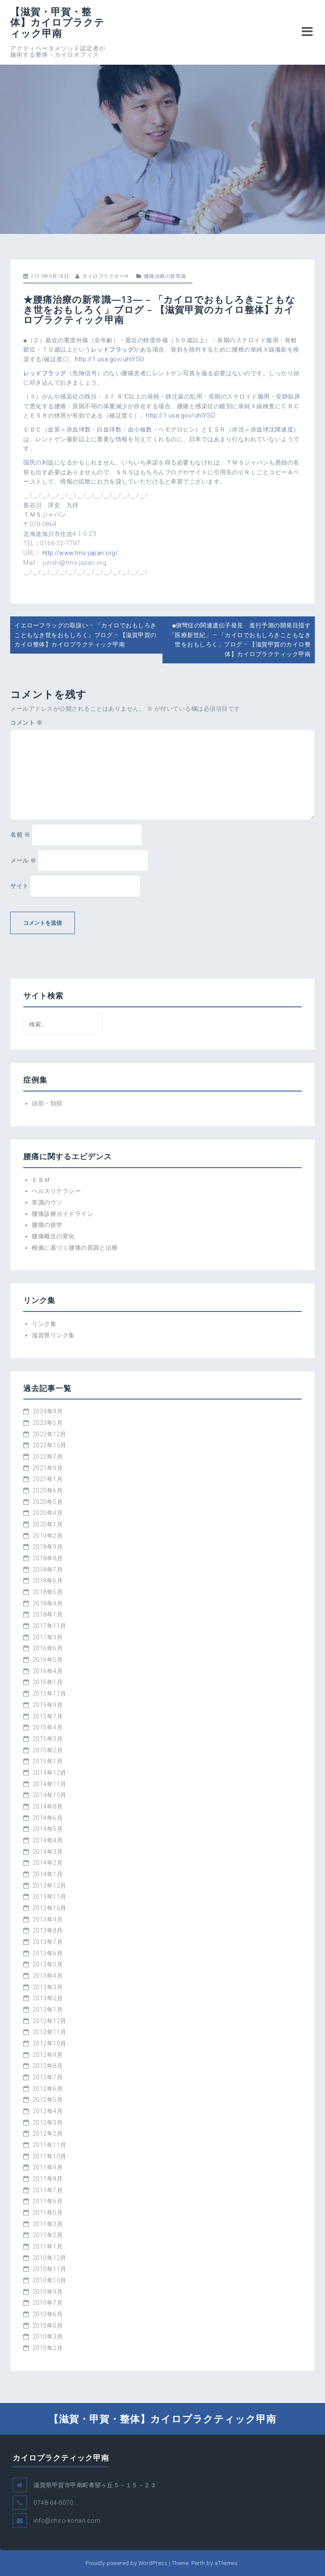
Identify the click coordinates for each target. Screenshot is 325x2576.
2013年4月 (48, 1975)
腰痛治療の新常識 (165, 276)
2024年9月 (48, 1411)
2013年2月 (48, 1998)
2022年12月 (49, 1434)
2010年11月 (49, 2268)
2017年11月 (49, 1625)
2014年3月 (48, 1851)
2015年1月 (48, 1761)
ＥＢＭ (41, 1180)
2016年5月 (48, 1659)
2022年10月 (49, 1445)
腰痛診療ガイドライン (62, 1213)
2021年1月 (48, 1479)
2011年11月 (49, 2145)
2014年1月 (48, 1874)
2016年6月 (48, 1648)
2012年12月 (49, 2021)
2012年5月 (48, 2099)
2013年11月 (49, 1896)
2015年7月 (48, 1716)
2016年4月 (48, 1671)
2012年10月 (49, 2043)
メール (23, 860)
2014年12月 (49, 1772)
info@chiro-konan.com (66, 2520)
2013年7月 (48, 1941)
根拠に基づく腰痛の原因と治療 (75, 1247)
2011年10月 (49, 2156)
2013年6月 (48, 1953)
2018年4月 (48, 1603)
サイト (19, 885)
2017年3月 (48, 1637)
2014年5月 (48, 1828)
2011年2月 (48, 2235)
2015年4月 (48, 1727)
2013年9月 (48, 1919)
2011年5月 (48, 2212)
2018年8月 (48, 1558)
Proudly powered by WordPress (126, 2563)
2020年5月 (48, 1501)
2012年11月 (49, 2032)
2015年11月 (49, 1693)
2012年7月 (48, 2077)
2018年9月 (48, 1546)
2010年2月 (48, 2348)
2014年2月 (48, 1862)
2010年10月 (49, 2280)
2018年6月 (48, 1580)
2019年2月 (48, 1535)
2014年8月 (48, 1806)
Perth (198, 2563)
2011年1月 (48, 2246)
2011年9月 (48, 2167)
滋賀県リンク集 (53, 1335)
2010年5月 (48, 2325)
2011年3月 (48, 2224)
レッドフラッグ (112, 349)
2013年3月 (48, 1987)
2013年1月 (48, 2009)
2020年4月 (48, 1512)
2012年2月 (48, 2133)
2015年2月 (48, 1750)
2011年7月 (48, 2190)
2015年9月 (48, 1705)
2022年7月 (48, 1456)
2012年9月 (48, 2054)
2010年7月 (48, 2302)
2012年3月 (48, 2122)
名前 (20, 834)
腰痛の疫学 (47, 1224)
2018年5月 (48, 1592)
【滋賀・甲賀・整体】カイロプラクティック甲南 (57, 22)
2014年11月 (49, 1784)
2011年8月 (48, 2178)
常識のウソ (47, 1202)
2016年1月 (48, 1682)
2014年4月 (48, 1840)
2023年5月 (48, 1422)
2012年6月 (48, 2088)
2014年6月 (48, 1817)
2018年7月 (48, 1569)
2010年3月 (48, 2336)
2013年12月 (49, 1885)
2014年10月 (49, 1795)
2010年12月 (49, 2257)
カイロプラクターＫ (106, 276)
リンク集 (44, 1323)
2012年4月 (48, 2111)
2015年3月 (48, 1738)
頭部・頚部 (47, 1103)
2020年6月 (48, 1490)
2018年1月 (48, 1614)
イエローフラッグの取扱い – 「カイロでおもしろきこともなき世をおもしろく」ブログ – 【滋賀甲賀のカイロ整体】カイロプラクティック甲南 (85, 635)
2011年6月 (48, 2201)
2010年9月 (48, 2291)
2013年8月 (48, 1930)
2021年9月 (48, 1468)
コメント (26, 722)
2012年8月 (48, 2065)
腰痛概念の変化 (53, 1236)
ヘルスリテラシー (56, 1191)
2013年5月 (48, 1964)
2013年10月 (49, 1908)
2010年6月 (48, 2314)
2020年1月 (48, 1524)
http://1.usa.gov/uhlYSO (109, 359)
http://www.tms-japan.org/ (80, 553)
